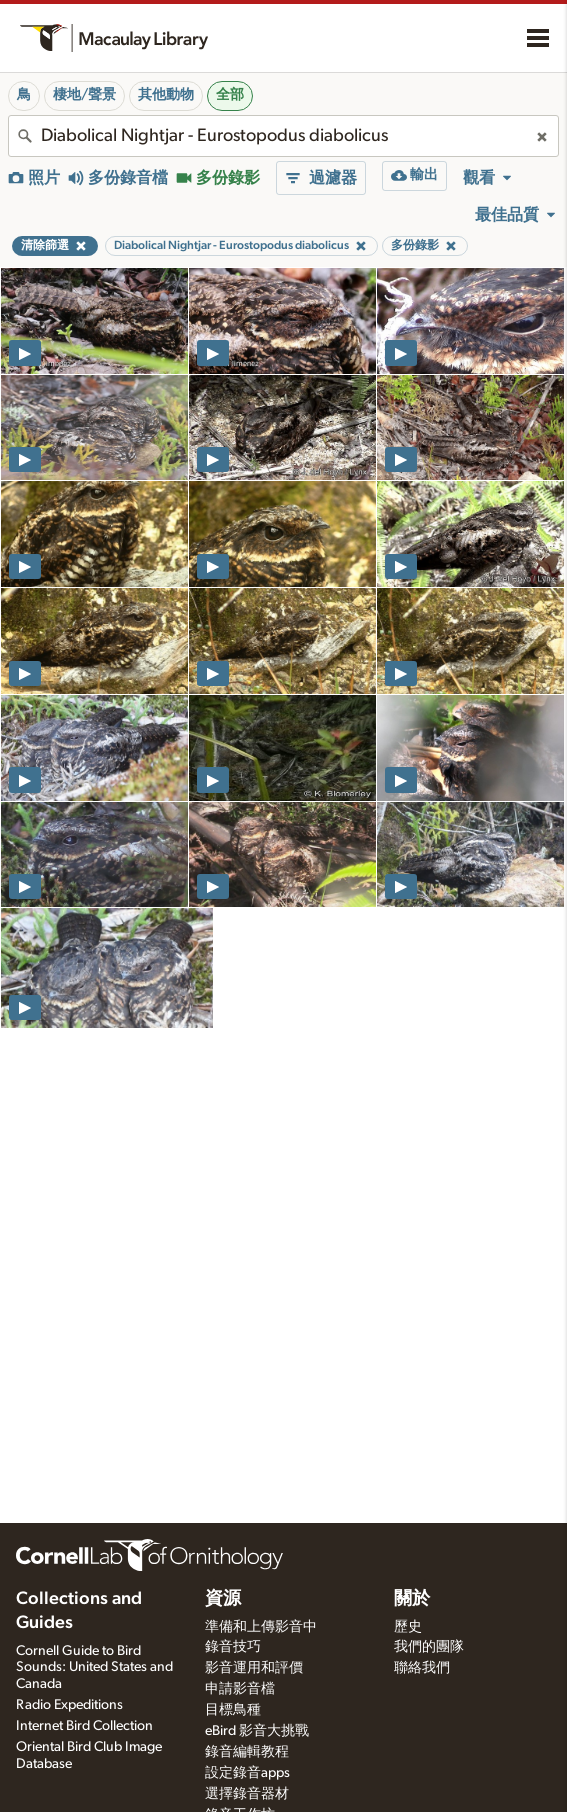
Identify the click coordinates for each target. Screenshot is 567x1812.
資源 (223, 1599)
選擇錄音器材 (247, 1794)
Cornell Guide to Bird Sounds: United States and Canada (94, 1668)
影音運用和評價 (254, 1668)
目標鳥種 (233, 1710)
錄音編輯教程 (247, 1752)
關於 (412, 1599)
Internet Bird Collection (84, 1726)
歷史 (408, 1627)
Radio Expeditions (69, 1705)
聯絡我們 (422, 1668)
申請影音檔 (240, 1689)
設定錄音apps (247, 1773)
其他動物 (166, 95)
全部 (230, 95)
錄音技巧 (233, 1647)
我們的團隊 (429, 1647)
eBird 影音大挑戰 (257, 1731)
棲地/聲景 (84, 95)
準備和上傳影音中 (261, 1627)
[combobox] (283, 136)
